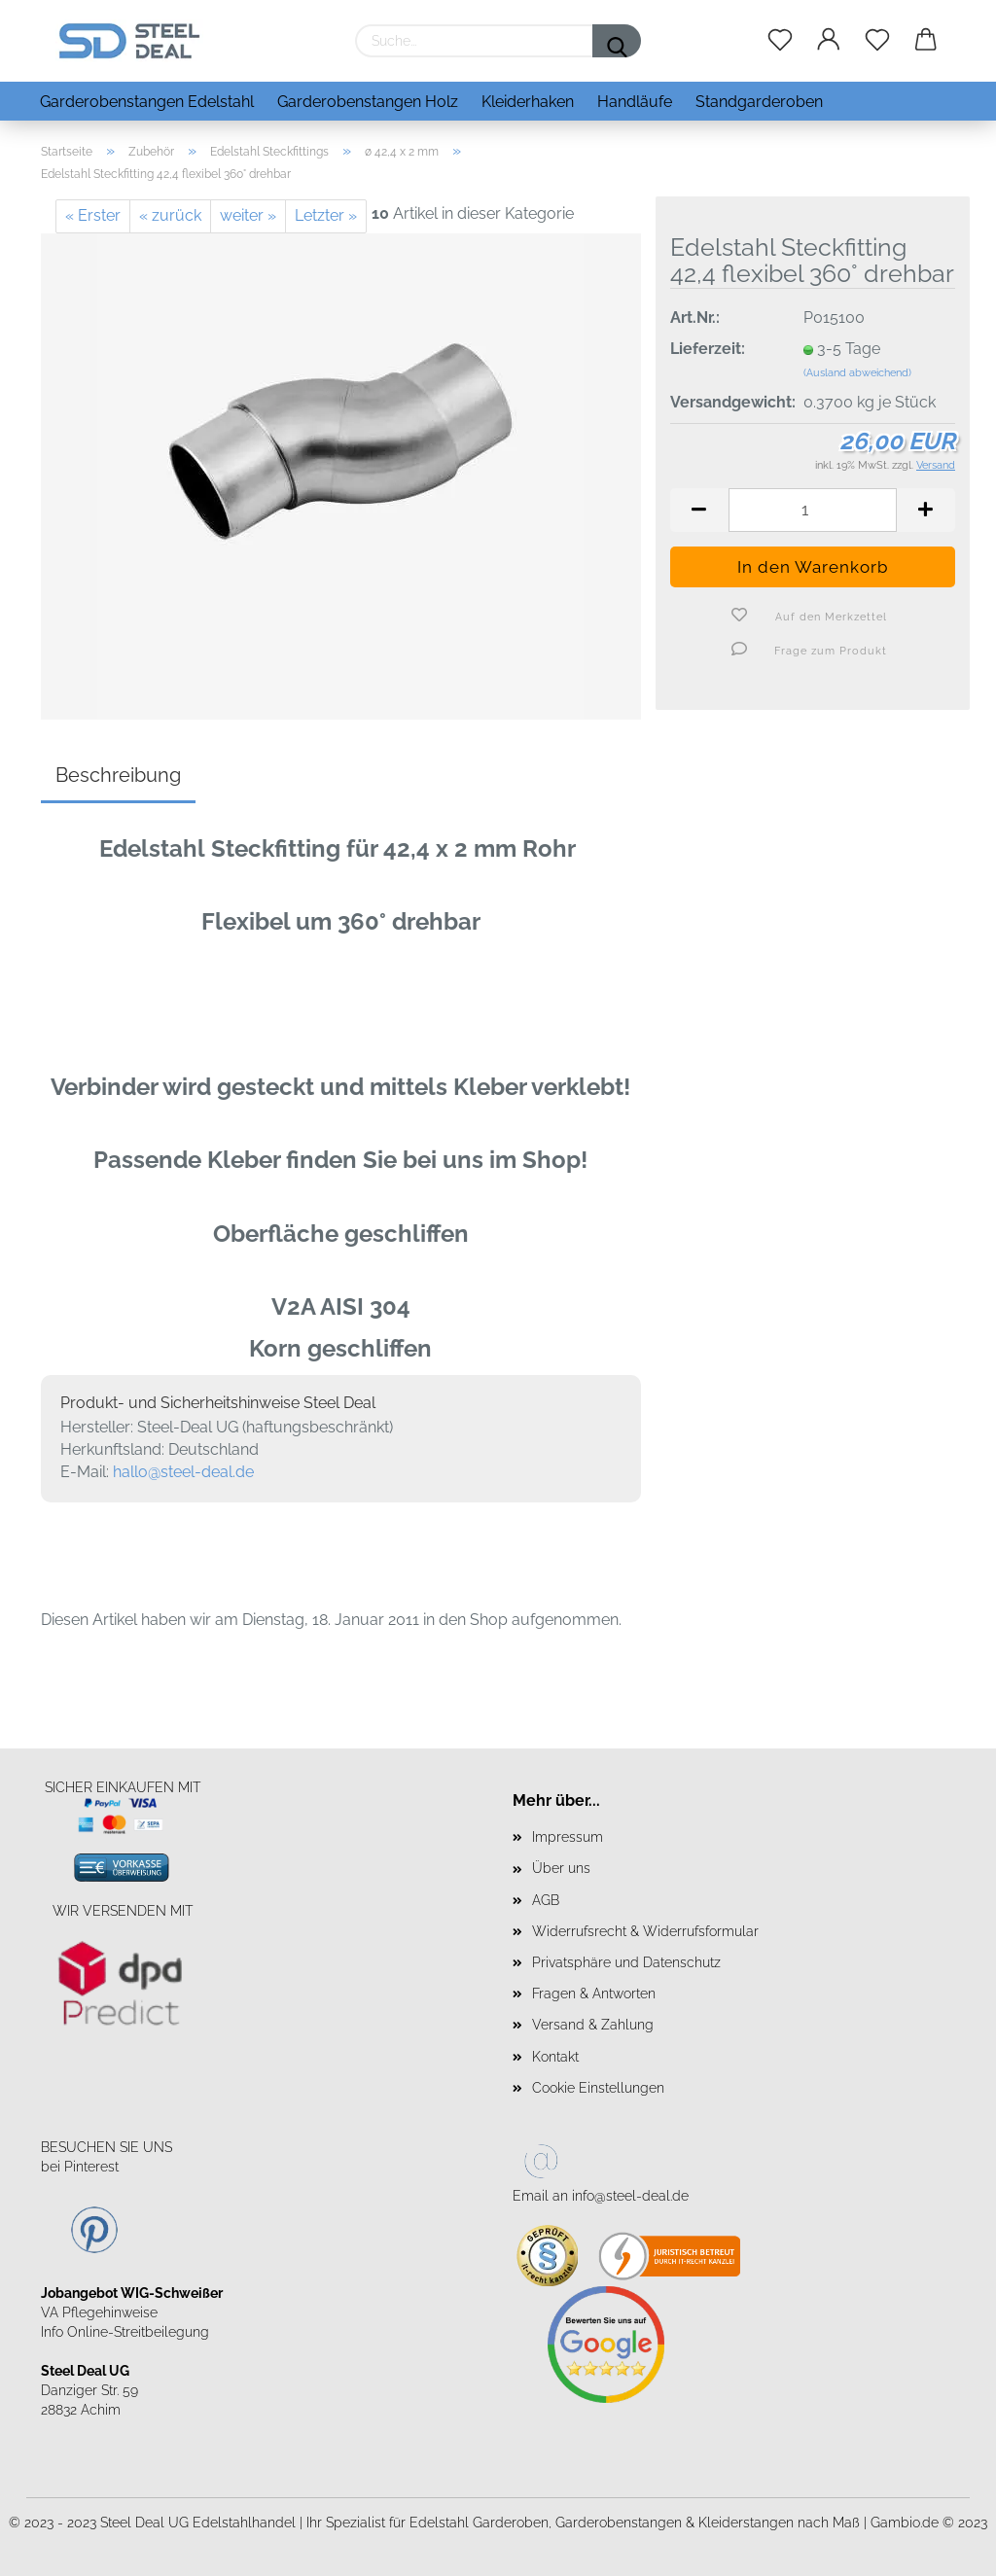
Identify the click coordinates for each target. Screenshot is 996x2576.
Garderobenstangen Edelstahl (147, 101)
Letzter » (326, 215)
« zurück (170, 215)
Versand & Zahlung (593, 2024)
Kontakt (555, 2056)
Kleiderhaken (527, 101)
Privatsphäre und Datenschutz (626, 1962)
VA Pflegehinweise (99, 2312)
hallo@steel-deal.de (183, 1472)
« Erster (93, 215)
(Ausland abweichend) (857, 373)
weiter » (248, 215)
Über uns (561, 1868)
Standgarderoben (759, 101)
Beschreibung (118, 775)
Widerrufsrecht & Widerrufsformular (645, 1931)
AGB (545, 1900)
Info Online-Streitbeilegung (125, 2332)
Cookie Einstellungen (598, 2088)
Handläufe (634, 101)
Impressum (567, 1837)
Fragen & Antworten (594, 1993)
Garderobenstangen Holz (367, 101)
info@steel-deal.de (630, 2196)
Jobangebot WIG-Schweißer (132, 2293)
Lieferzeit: (707, 348)
